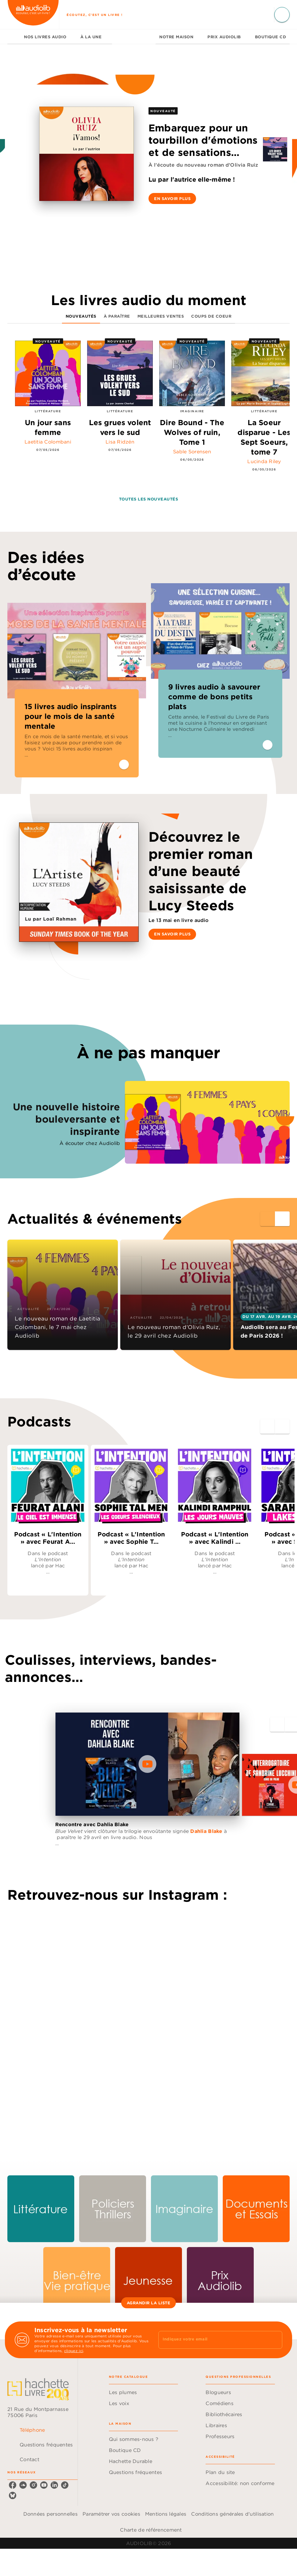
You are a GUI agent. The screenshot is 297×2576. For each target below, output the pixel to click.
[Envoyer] (275, 2339)
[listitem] (12, 2485)
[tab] (13, 36)
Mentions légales (165, 2514)
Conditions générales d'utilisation (232, 2514)
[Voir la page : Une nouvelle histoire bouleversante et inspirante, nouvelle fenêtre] (148, 1104)
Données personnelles (50, 2514)
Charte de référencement (151, 2530)
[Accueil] (33, 14)
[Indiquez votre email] (212, 2340)
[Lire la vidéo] (147, 1764)
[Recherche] (282, 14)
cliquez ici (73, 2350)
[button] (172, 198)
